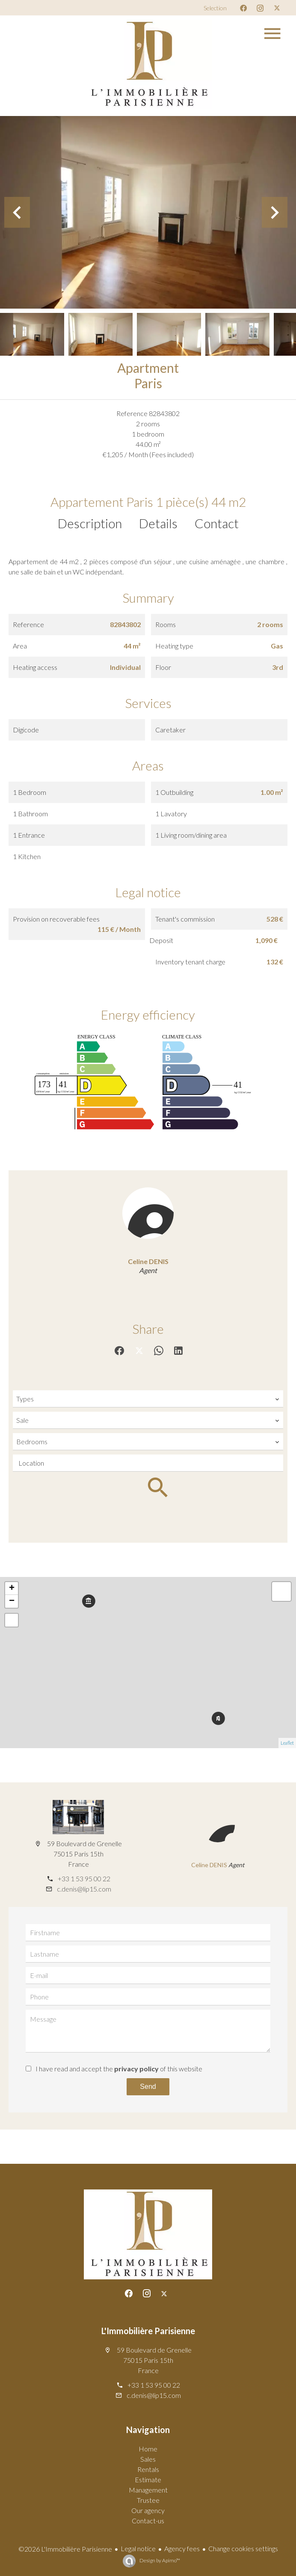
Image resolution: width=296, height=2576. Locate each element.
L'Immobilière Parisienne (148, 2331)
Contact (217, 523)
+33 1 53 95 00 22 (84, 1878)
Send (148, 2086)
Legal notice (138, 2548)
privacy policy (136, 2068)
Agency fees (182, 2548)
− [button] (12, 1601)
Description (90, 523)
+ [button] (12, 1588)
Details (158, 523)
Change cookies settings (243, 2548)
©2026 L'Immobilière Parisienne (65, 2549)
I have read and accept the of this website (119, 2068)
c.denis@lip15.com (84, 1889)
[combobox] (148, 1398)
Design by (159, 2560)
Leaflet (287, 1743)
